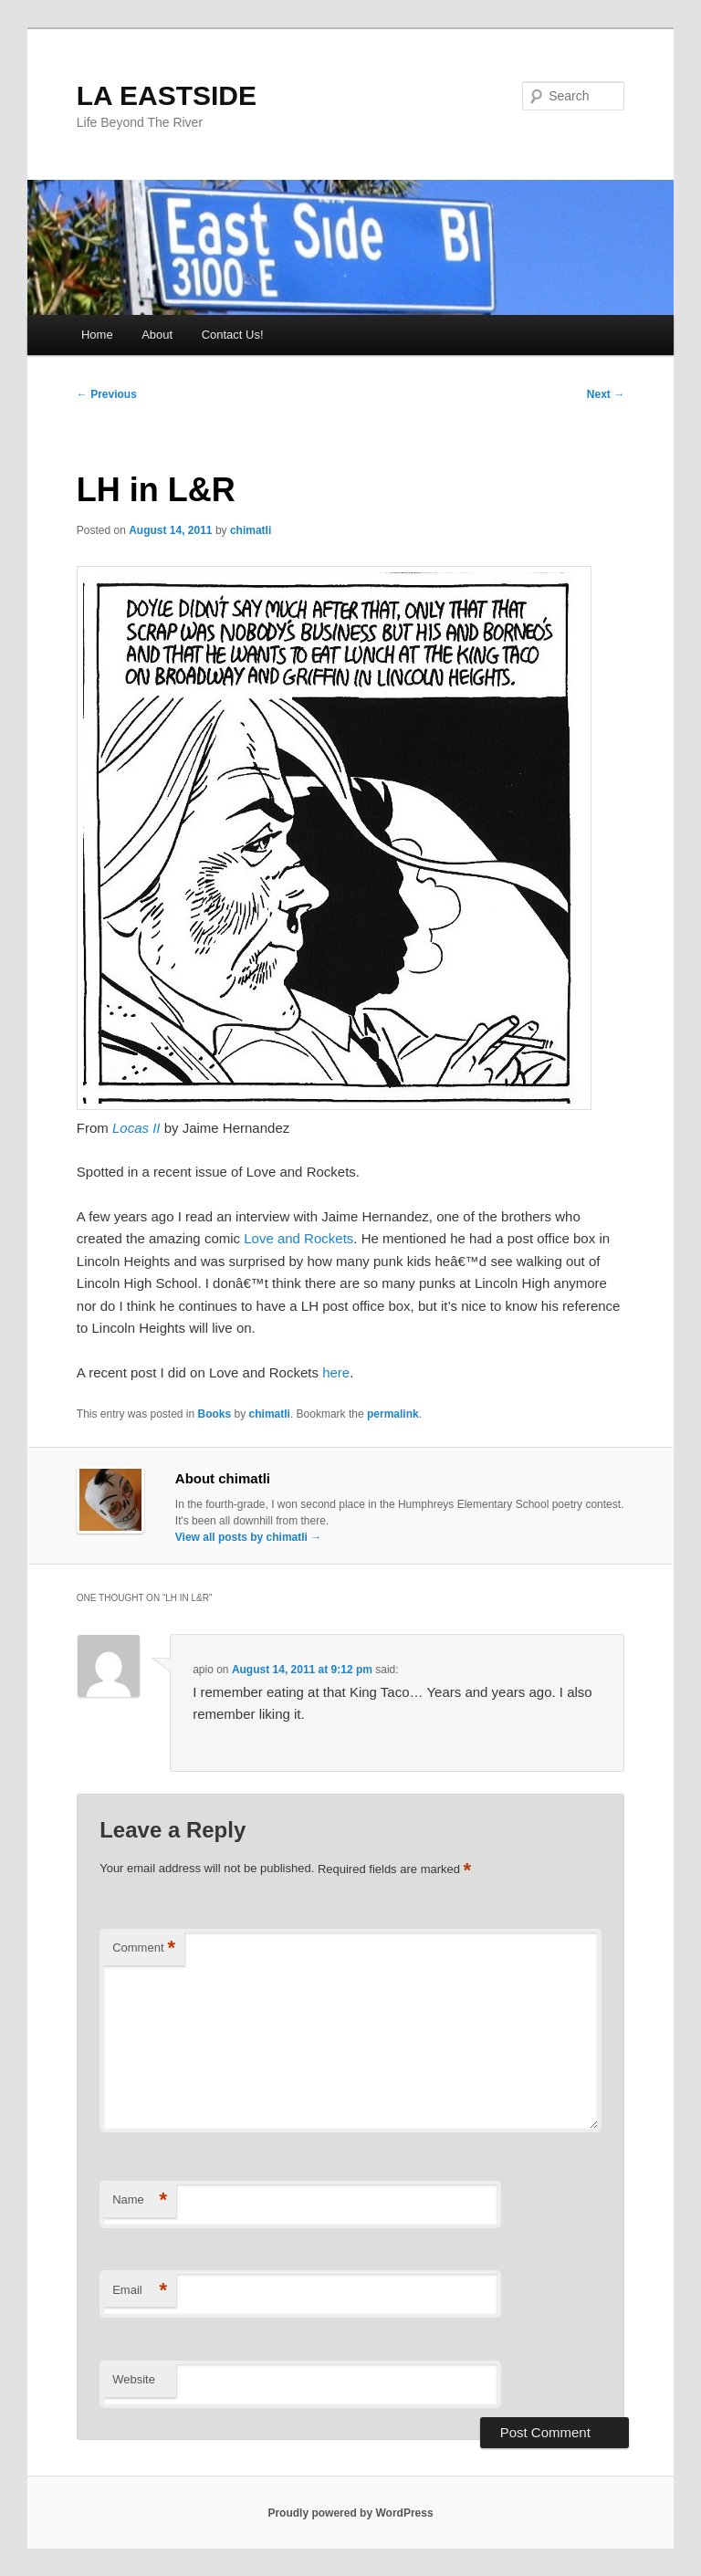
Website (133, 2379)
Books (215, 1414)
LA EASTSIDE (166, 95)
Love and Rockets (296, 1238)
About (157, 334)
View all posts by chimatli (248, 1537)
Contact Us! (233, 334)
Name (139, 2200)
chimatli (250, 530)
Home (97, 334)
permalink (393, 1414)
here (336, 1372)
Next (605, 394)
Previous (107, 394)
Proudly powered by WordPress (350, 2513)
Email (139, 2291)
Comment (143, 1948)
